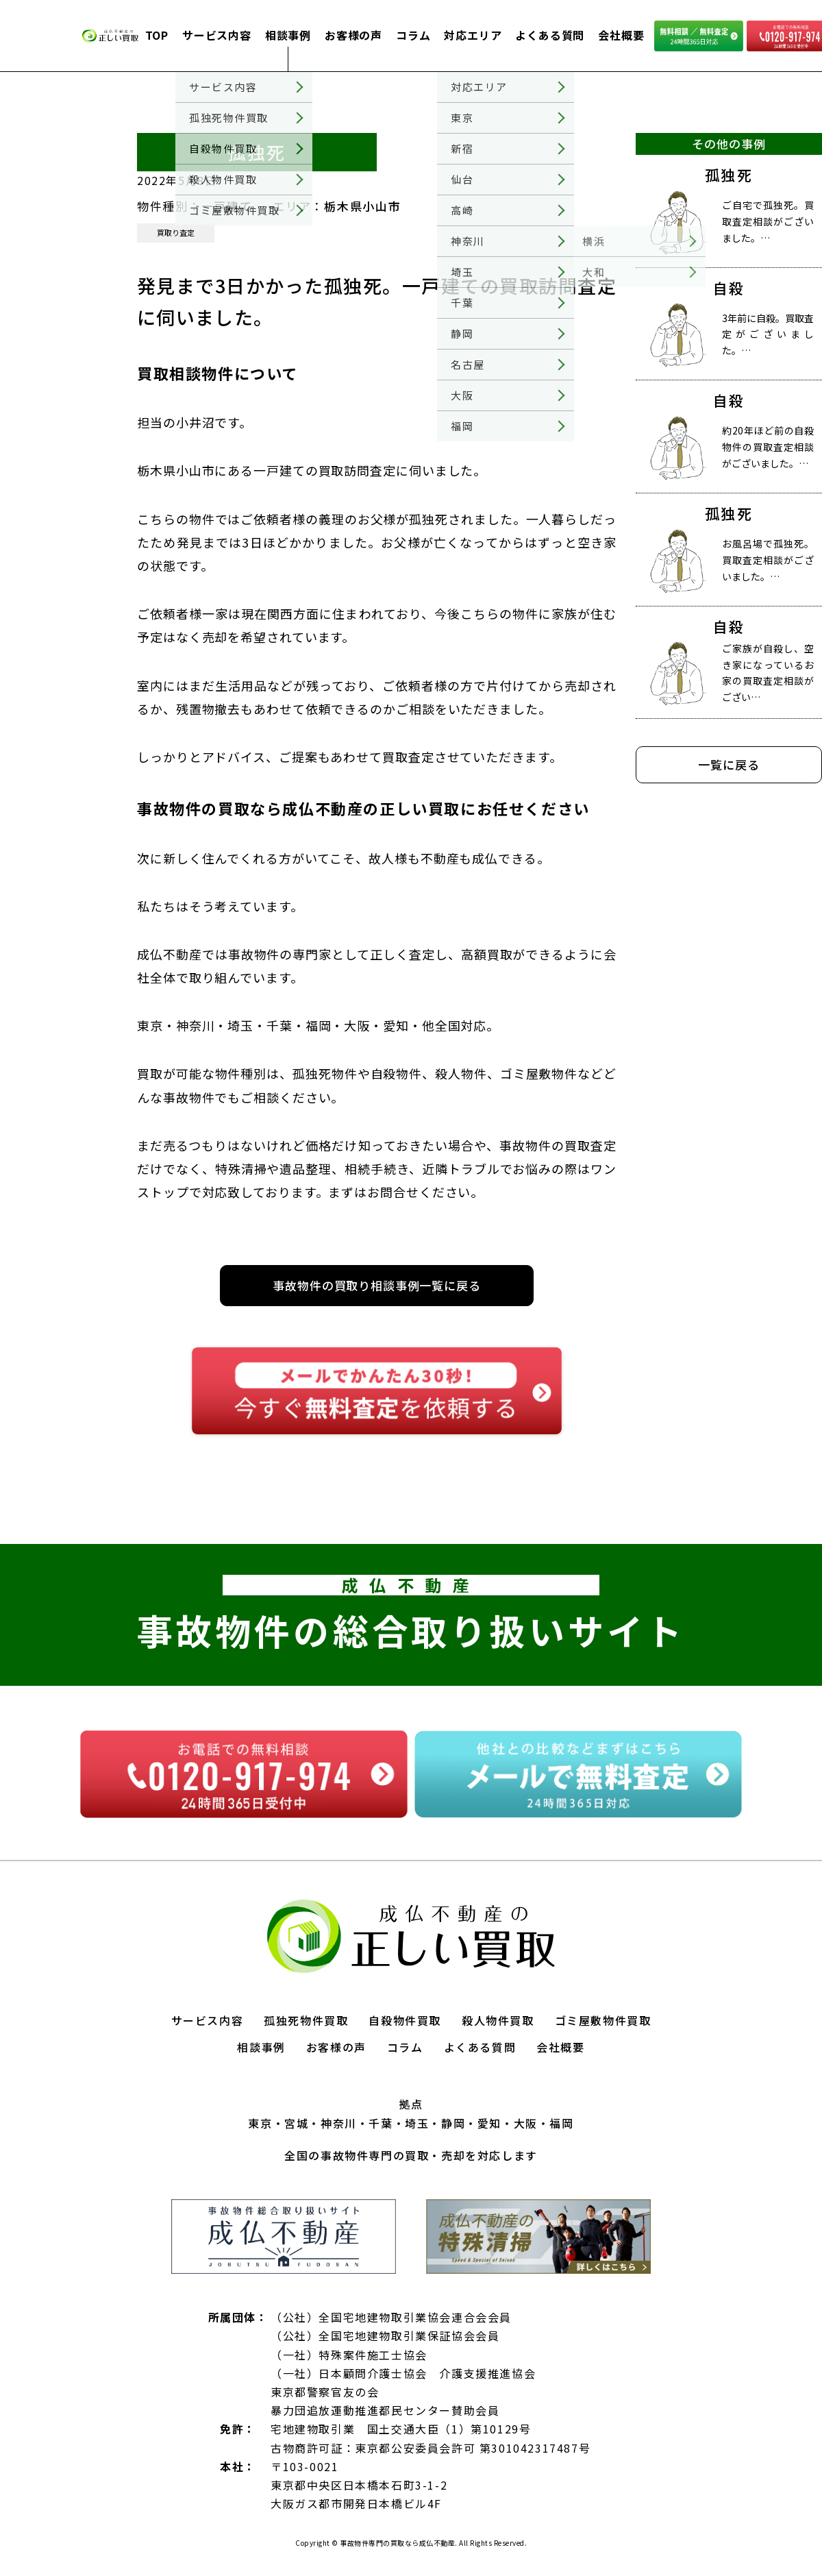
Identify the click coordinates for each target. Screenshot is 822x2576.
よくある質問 (549, 35)
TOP (157, 35)
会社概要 (621, 35)
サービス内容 (216, 35)
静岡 (453, 2123)
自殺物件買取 (405, 2020)
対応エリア (472, 35)
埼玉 (417, 2123)
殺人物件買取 (498, 2020)
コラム (413, 35)
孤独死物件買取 (306, 2020)
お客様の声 (353, 35)
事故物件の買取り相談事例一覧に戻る (376, 1285)
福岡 (561, 2123)
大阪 (526, 2123)
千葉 (381, 2123)
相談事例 (288, 35)
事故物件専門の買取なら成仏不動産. (398, 2543)
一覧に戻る (728, 764)
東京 (260, 2123)
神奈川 (339, 2123)
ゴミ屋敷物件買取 (603, 2020)
